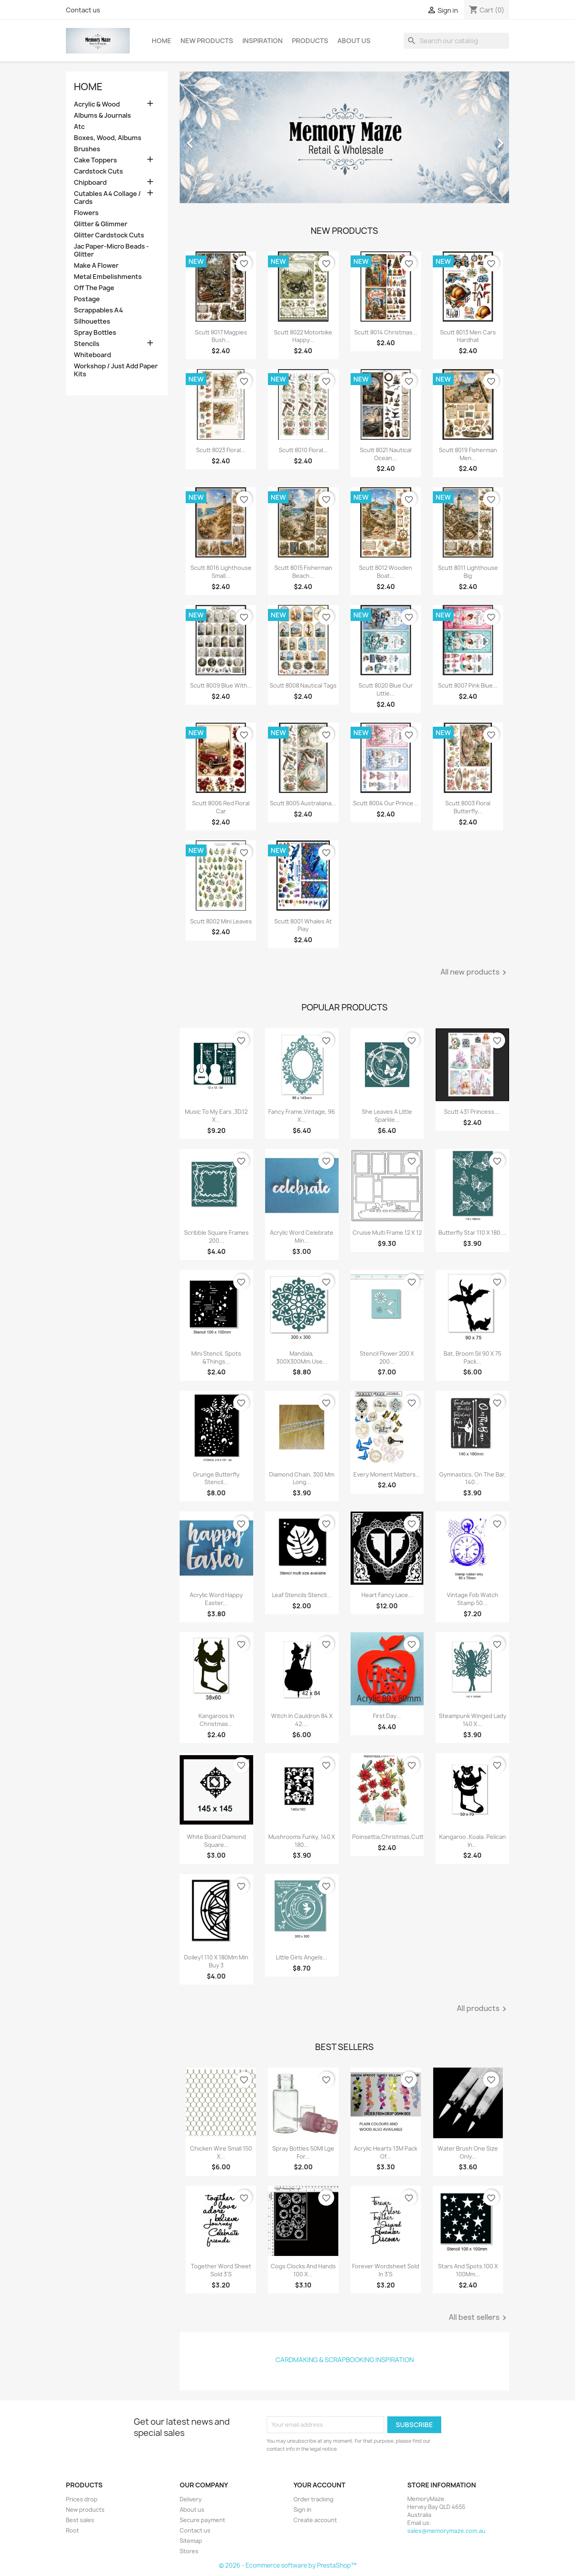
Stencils (86, 344)
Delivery (191, 2499)
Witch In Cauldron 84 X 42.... (302, 1720)
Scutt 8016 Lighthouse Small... (221, 571)
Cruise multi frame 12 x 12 (387, 1232)
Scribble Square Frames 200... (216, 1236)
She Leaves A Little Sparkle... (387, 1115)
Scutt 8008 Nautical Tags (303, 685)
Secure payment (202, 2520)
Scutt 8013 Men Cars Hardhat (468, 336)
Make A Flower (96, 265)
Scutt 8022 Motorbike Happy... (303, 336)
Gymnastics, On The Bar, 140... (472, 1478)
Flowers (86, 213)
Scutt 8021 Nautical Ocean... (385, 454)
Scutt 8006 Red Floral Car (221, 807)
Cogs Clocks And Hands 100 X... (303, 2270)
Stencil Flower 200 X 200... (387, 1357)
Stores (189, 2551)
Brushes (87, 149)
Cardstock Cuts (98, 171)
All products (483, 2009)
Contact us (83, 10)
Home (161, 40)
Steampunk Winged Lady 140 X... (472, 1720)
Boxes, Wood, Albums (107, 138)
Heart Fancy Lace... (387, 1595)
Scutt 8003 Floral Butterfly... (467, 807)
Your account (319, 2485)
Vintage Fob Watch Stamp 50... (472, 1599)
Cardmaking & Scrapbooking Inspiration (345, 2359)
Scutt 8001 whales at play (303, 925)
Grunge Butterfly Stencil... (216, 1478)
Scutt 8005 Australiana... (303, 803)
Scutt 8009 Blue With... (221, 685)
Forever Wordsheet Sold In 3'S (385, 2270)
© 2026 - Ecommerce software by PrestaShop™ (288, 2565)
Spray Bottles (95, 332)
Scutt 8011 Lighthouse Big (468, 571)
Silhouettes (92, 321)
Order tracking (313, 2499)
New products (85, 2509)
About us (354, 40)
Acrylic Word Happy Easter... (216, 1599)
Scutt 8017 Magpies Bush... (221, 336)
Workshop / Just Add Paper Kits (116, 370)
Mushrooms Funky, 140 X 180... (301, 1840)
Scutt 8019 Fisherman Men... (468, 454)
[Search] (456, 41)
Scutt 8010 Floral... (303, 450)
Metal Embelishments (108, 277)
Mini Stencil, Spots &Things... (216, 1357)
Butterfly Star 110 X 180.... (472, 1232)
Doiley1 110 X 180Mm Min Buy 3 (216, 1961)
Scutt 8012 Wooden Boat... (385, 571)
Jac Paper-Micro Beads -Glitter (111, 250)
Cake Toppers (95, 160)
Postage (87, 299)
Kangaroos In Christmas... (216, 1720)
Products (310, 40)
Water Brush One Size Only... (468, 2152)
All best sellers (479, 2318)
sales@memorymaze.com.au (446, 2530)
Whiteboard (92, 355)
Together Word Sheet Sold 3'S (221, 2270)
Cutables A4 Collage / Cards (107, 198)
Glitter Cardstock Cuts (109, 235)
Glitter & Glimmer (100, 224)
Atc (79, 127)
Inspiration (262, 40)
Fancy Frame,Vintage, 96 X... (301, 1115)
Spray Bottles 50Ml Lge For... (303, 2152)
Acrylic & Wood (97, 104)
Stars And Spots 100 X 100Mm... (468, 2270)
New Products (206, 40)
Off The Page (94, 288)
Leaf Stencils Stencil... (301, 1595)
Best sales (80, 2520)
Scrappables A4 (98, 310)
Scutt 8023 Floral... (221, 450)
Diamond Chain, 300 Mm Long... (301, 1478)
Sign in (302, 2509)
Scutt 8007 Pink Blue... (468, 685)
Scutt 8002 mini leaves (221, 921)
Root (72, 2530)
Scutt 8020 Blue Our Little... (386, 689)
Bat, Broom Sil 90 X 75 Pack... (472, 1357)
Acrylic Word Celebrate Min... (301, 1236)
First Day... (387, 1716)
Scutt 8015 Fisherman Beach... (303, 571)
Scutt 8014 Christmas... (385, 332)
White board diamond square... (216, 1840)
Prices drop (81, 2499)
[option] (344, 139)
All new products (474, 972)
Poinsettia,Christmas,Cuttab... (393, 1837)
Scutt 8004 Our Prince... (385, 803)
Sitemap (191, 2540)
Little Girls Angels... (301, 1957)
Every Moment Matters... (386, 1474)
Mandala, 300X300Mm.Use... (301, 1357)
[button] (204, 139)
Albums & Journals (102, 115)
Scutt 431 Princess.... (472, 1111)
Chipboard (90, 182)
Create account (315, 2520)
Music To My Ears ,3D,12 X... (216, 1115)
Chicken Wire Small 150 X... (221, 2152)
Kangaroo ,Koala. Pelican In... (472, 1840)
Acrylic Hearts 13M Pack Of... (385, 2152)
